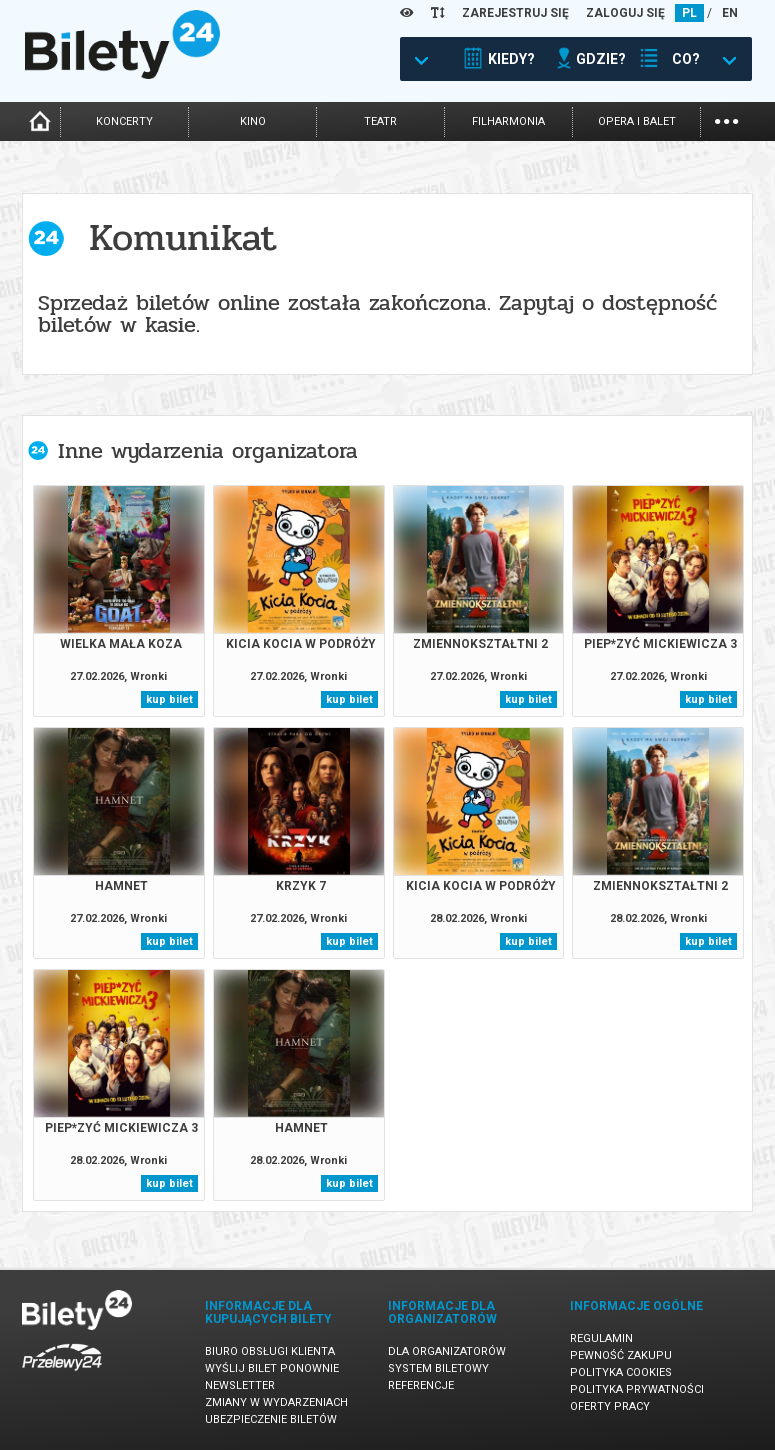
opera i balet (637, 121)
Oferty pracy (610, 1406)
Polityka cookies (621, 1372)
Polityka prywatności (637, 1389)
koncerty (124, 121)
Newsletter (240, 1385)
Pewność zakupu (621, 1355)
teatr (380, 121)
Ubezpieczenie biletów (271, 1419)
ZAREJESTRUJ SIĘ (515, 13)
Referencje (421, 1385)
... (726, 119)
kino (253, 121)
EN (730, 13)
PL (689, 13)
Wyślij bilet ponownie (272, 1368)
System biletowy (438, 1368)
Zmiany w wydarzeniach (276, 1402)
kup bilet (169, 699)
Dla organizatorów (447, 1351)
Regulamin (601, 1338)
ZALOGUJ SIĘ (625, 13)
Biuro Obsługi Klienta (270, 1351)
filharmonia (508, 121)
